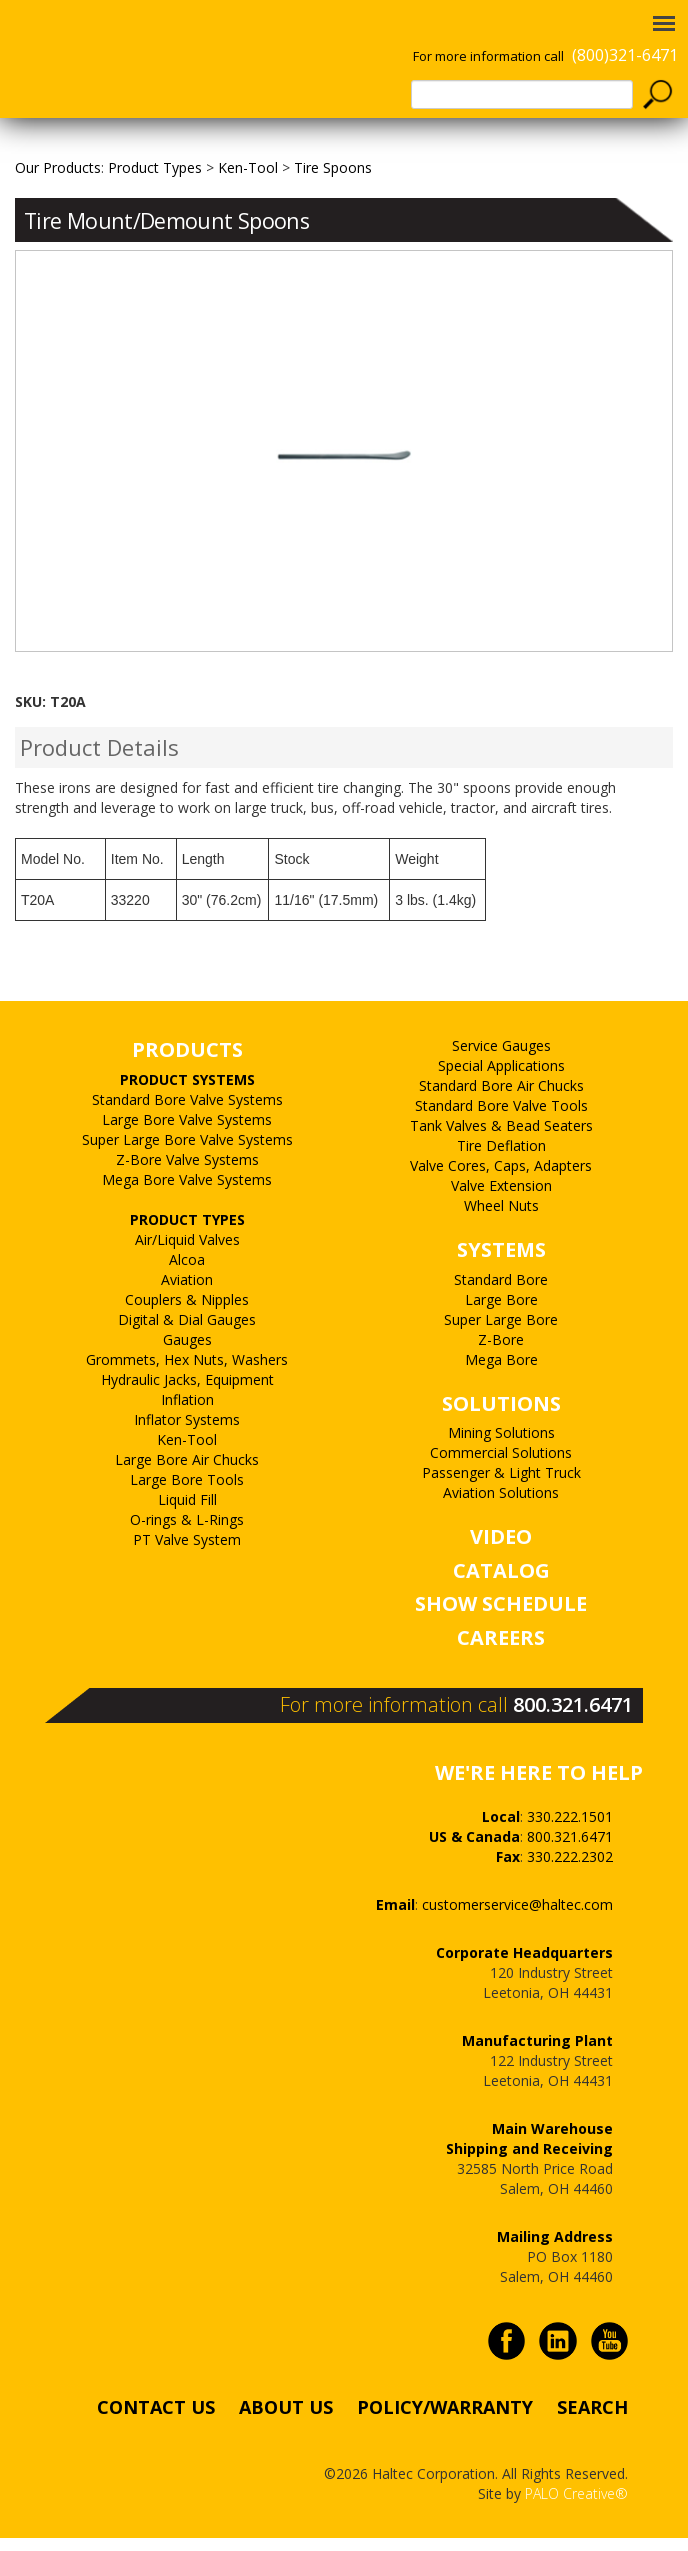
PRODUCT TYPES (187, 1264)
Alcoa (187, 1304)
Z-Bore (501, 1384)
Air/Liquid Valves (187, 1284)
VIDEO (501, 1582)
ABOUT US (286, 2452)
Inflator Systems (187, 1464)
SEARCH (592, 2452)
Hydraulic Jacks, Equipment (187, 1424)
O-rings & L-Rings (187, 1564)
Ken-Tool (187, 1484)
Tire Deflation (501, 1191)
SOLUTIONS (501, 1448)
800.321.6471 (573, 1749)
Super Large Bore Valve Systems (187, 1184)
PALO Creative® (576, 2539)
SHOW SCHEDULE (501, 1649)
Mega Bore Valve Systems (187, 1224)
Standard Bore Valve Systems (187, 1144)
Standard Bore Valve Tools (501, 1151)
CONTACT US (156, 2452)
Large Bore (501, 1344)
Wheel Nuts (501, 1251)
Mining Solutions (501, 1478)
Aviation (187, 1324)
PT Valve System (187, 1584)
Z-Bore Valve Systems (187, 1204)
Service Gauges (501, 1091)
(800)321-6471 (625, 55)
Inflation (187, 1444)
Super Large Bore (501, 1364)
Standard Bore (501, 1324)
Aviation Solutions (501, 1538)
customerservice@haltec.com (517, 1949)
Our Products (58, 212)
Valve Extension (501, 1231)
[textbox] (522, 94)
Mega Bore (501, 1404)
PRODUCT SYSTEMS (187, 1124)
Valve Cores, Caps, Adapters (501, 1211)
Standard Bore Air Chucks (501, 1131)
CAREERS (501, 1683)
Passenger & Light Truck (501, 1518)
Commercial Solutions (501, 1498)
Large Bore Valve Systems (187, 1164)
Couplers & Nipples (187, 1344)
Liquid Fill (187, 1544)
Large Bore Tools (187, 1524)
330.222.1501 (570, 1861)
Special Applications (501, 1111)
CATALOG (501, 1615)
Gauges (187, 1384)
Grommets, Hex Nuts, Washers (187, 1404)
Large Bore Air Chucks (187, 1504)
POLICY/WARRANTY (445, 2452)
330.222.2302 (570, 1901)
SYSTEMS (501, 1295)
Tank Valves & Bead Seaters (501, 1171)
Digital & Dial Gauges (187, 1364)
